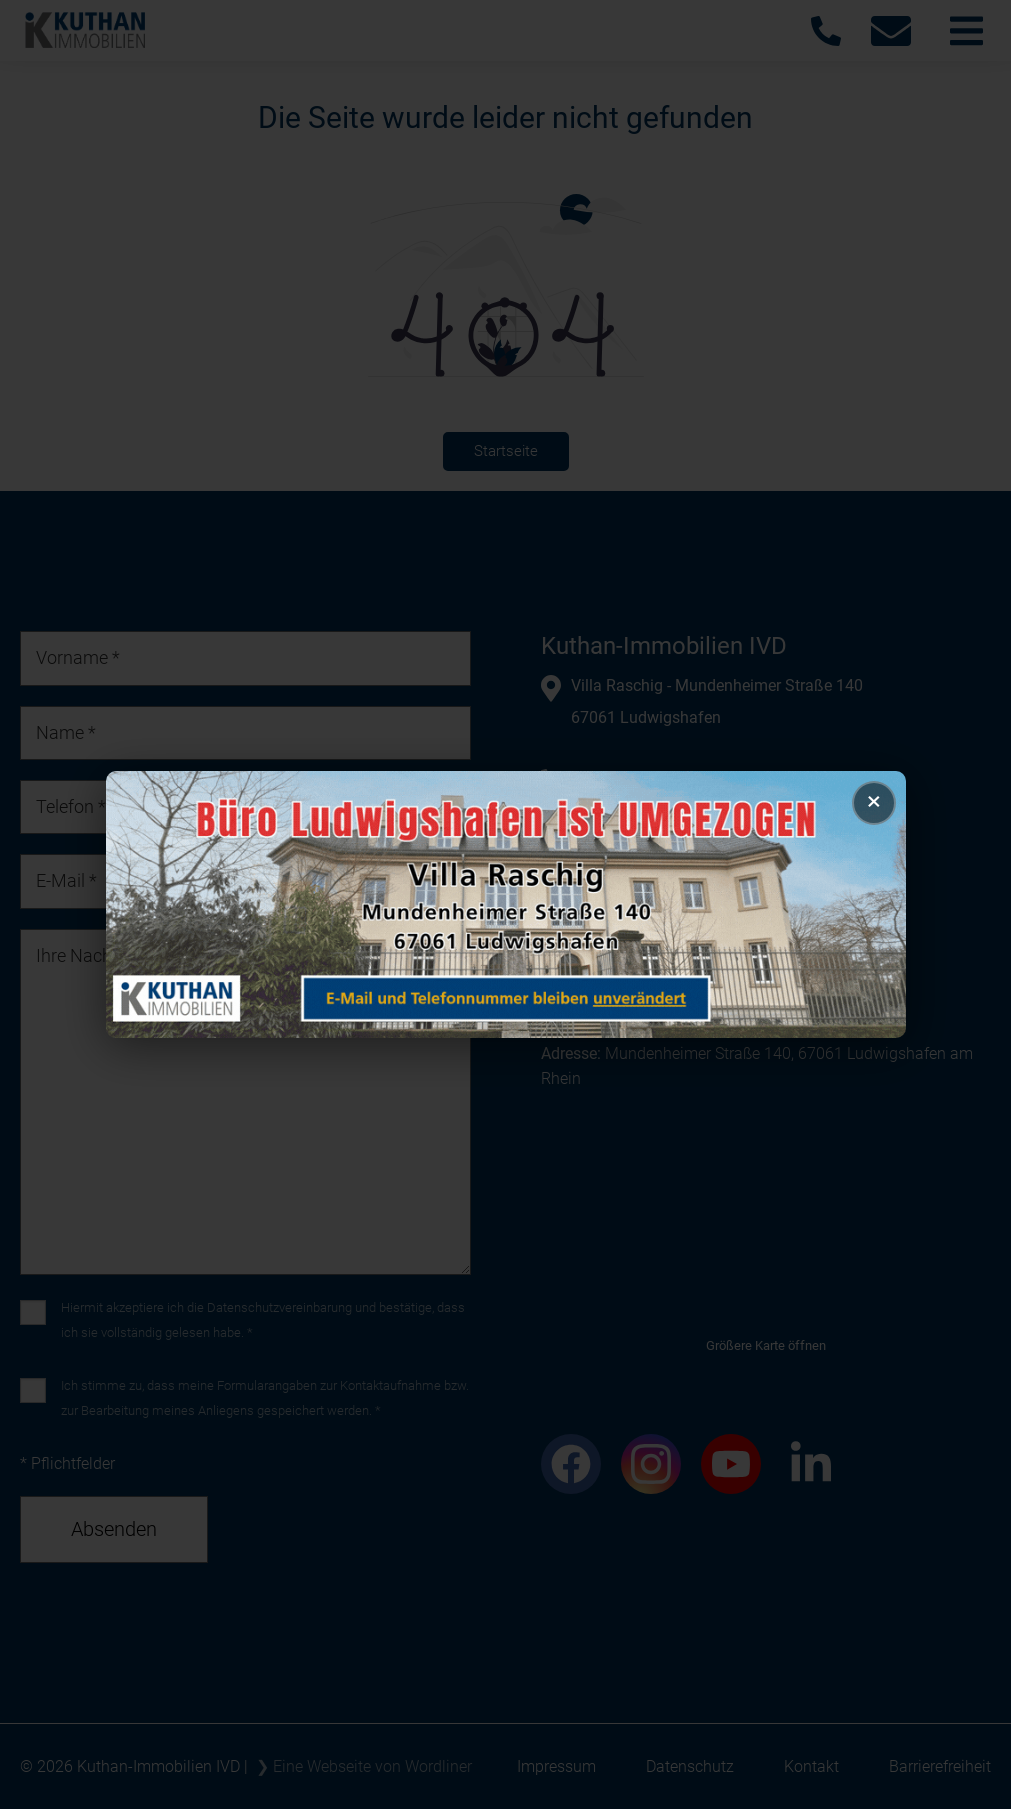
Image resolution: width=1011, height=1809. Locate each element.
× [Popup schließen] (874, 801)
